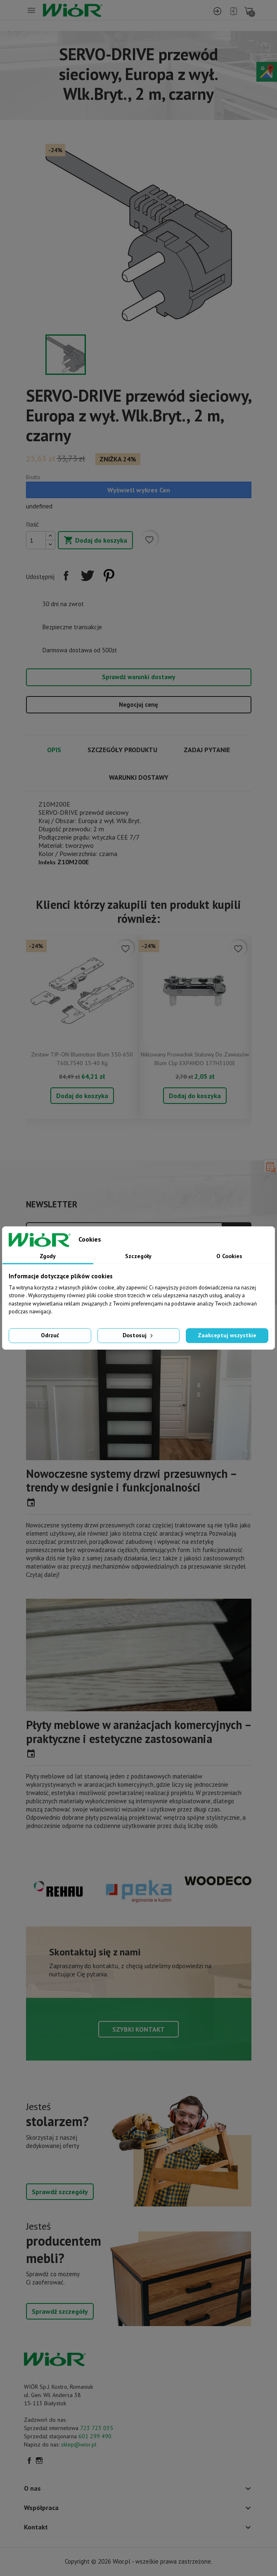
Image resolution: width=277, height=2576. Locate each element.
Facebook (29, 2460)
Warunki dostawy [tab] (138, 777)
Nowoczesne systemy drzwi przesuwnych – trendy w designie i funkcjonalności (131, 1480)
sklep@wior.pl (79, 2444)
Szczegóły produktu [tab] (122, 750)
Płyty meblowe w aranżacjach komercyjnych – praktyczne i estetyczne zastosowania (138, 1731)
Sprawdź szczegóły (60, 2192)
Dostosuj (138, 1335)
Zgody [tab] (48, 1256)
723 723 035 (96, 2428)
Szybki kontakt (138, 2029)
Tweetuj (87, 575)
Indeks (47, 862)
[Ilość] (36, 540)
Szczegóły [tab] (138, 1256)
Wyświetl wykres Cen (138, 490)
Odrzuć (50, 1335)
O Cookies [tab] (229, 1256)
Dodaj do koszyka (95, 540)
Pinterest (109, 575)
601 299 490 (94, 2436)
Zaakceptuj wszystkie (227, 1335)
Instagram (39, 2460)
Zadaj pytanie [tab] (207, 750)
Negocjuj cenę (138, 704)
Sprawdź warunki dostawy (138, 677)
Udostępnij (66, 575)
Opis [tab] (54, 750)
